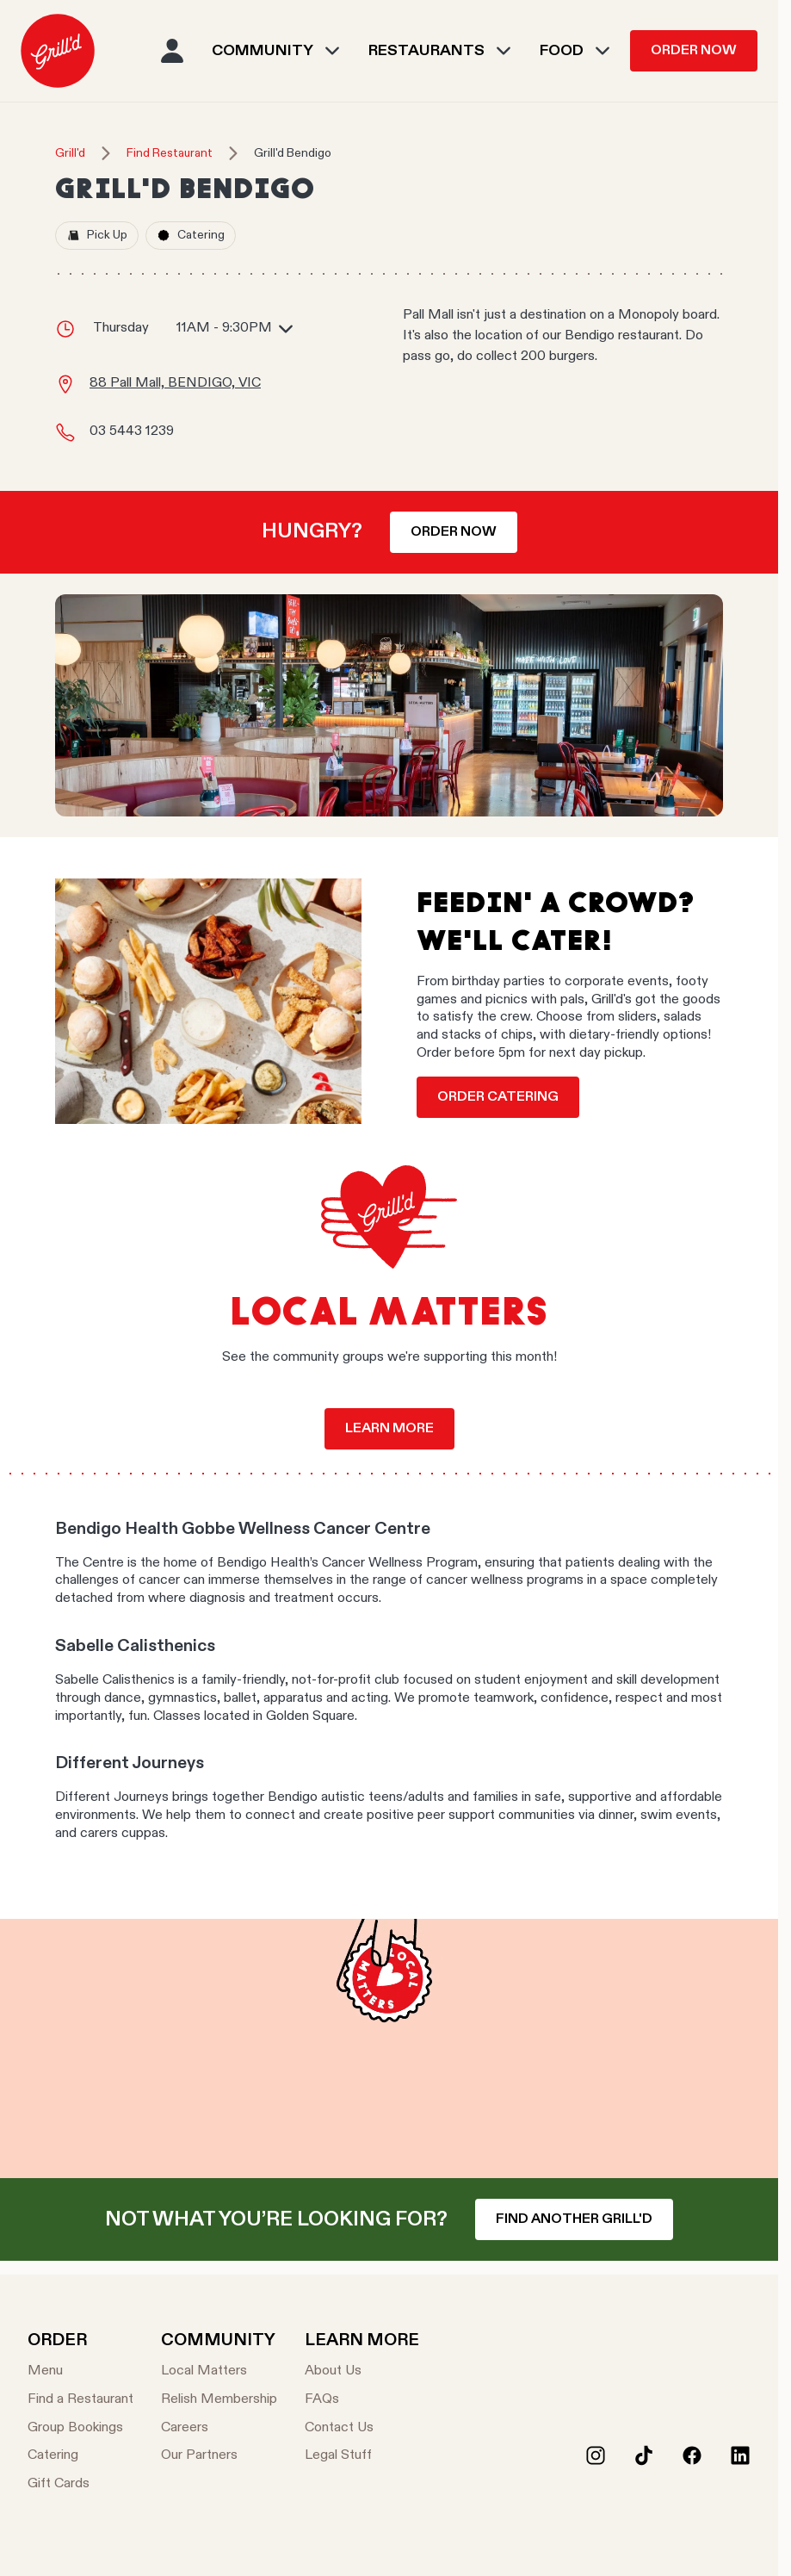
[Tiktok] (643, 2455)
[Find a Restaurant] (80, 2400)
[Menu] (80, 2371)
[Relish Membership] (219, 2400)
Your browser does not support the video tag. (389, 2048)
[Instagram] (595, 2455)
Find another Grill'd (574, 2219)
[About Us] (362, 2371)
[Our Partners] (219, 2456)
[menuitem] (58, 51)
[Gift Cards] (80, 2484)
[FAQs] (362, 2400)
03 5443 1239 (132, 431)
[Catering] (80, 2456)
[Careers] (219, 2428)
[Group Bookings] (80, 2428)
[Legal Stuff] (362, 2456)
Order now (454, 532)
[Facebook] (692, 2455)
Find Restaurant (170, 153)
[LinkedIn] (740, 2455)
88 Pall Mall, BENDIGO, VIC (175, 383)
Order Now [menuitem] (694, 51)
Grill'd (70, 153)
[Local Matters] (219, 2371)
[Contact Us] (362, 2428)
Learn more (389, 1429)
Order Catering (498, 1097)
